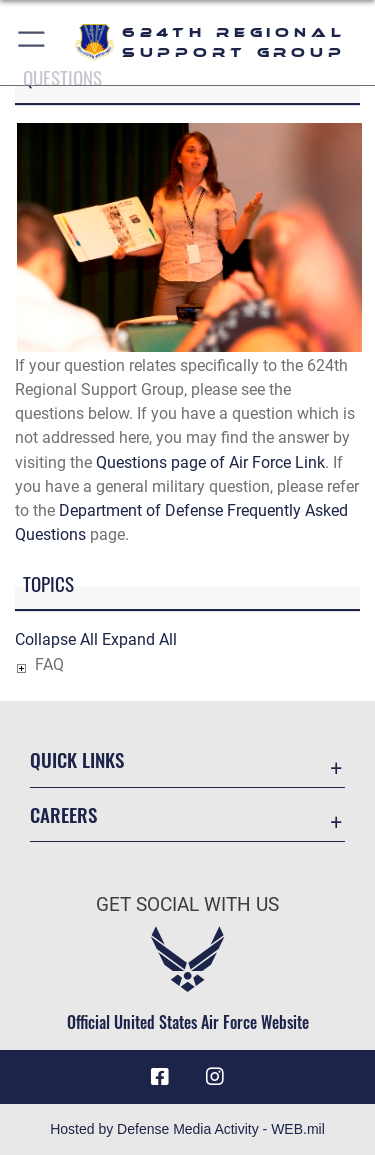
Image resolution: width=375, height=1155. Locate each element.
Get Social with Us (187, 904)
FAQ (49, 664)
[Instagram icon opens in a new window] (215, 1077)
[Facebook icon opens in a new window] (160, 1077)
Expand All (139, 639)
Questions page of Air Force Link (210, 462)
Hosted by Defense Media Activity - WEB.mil (187, 1129)
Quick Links (77, 759)
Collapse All (56, 639)
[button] (32, 42)
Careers (63, 814)
